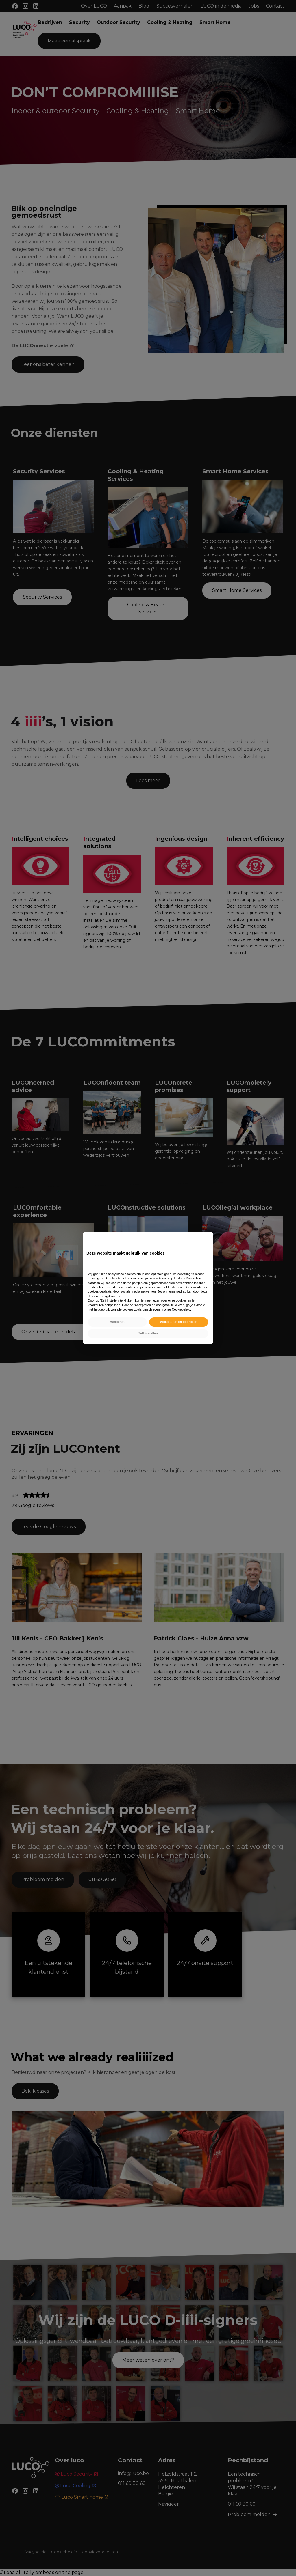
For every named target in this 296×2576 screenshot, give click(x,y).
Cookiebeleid (181, 1309)
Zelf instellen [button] (148, 1333)
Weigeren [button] (117, 1321)
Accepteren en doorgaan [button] (178, 1321)
